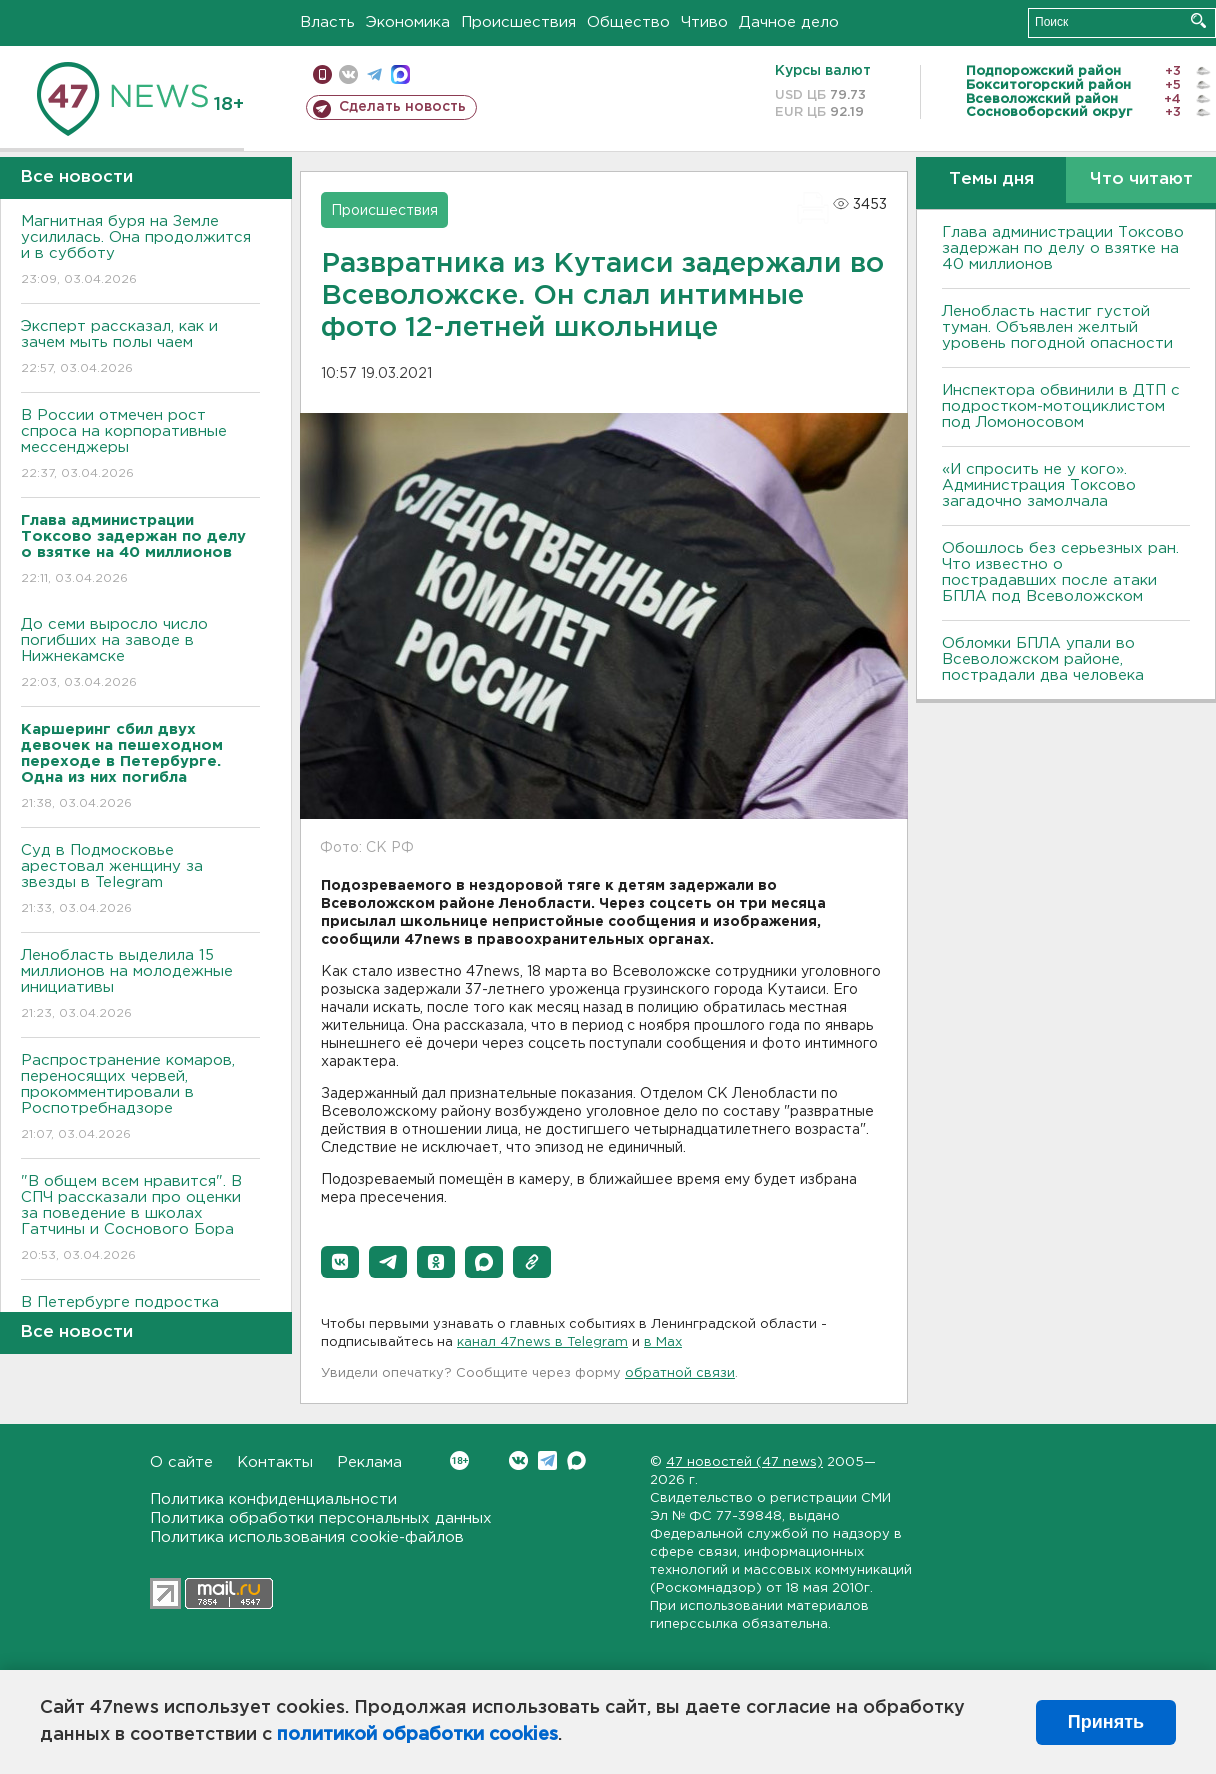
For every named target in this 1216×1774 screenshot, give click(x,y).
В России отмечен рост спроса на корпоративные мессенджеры (140, 445)
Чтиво (704, 22)
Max (576, 1460)
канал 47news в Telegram (542, 1342)
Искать (1198, 20)
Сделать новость (402, 107)
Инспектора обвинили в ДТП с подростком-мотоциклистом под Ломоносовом (1061, 406)
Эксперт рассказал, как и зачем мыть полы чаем (140, 348)
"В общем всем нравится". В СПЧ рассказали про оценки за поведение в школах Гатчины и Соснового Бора (140, 1219)
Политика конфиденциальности (273, 1499)
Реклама (369, 1462)
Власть (327, 22)
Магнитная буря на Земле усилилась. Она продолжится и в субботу (140, 251)
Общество (628, 22)
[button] (340, 1262)
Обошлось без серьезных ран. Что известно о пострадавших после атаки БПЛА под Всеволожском (1060, 572)
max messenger (400, 74)
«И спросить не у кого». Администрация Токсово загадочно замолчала (1039, 485)
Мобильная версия (322, 74)
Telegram (547, 1460)
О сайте (181, 1462)
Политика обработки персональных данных (321, 1518)
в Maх (663, 1342)
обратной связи (680, 1373)
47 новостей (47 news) (744, 1462)
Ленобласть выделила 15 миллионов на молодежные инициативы (140, 985)
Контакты (275, 1462)
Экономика (408, 22)
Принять (1106, 1722)
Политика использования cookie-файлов (307, 1537)
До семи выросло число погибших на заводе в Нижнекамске (140, 654)
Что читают (1141, 179)
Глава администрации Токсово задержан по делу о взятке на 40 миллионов (1063, 248)
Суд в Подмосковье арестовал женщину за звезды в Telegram (140, 880)
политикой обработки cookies (417, 1735)
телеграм (374, 74)
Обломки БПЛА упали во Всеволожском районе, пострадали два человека (1043, 659)
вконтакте (348, 74)
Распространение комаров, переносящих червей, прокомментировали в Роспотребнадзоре (140, 1098)
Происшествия (518, 22)
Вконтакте (459, 1460)
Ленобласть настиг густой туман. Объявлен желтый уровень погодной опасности (1057, 327)
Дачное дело (789, 22)
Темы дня (991, 179)
